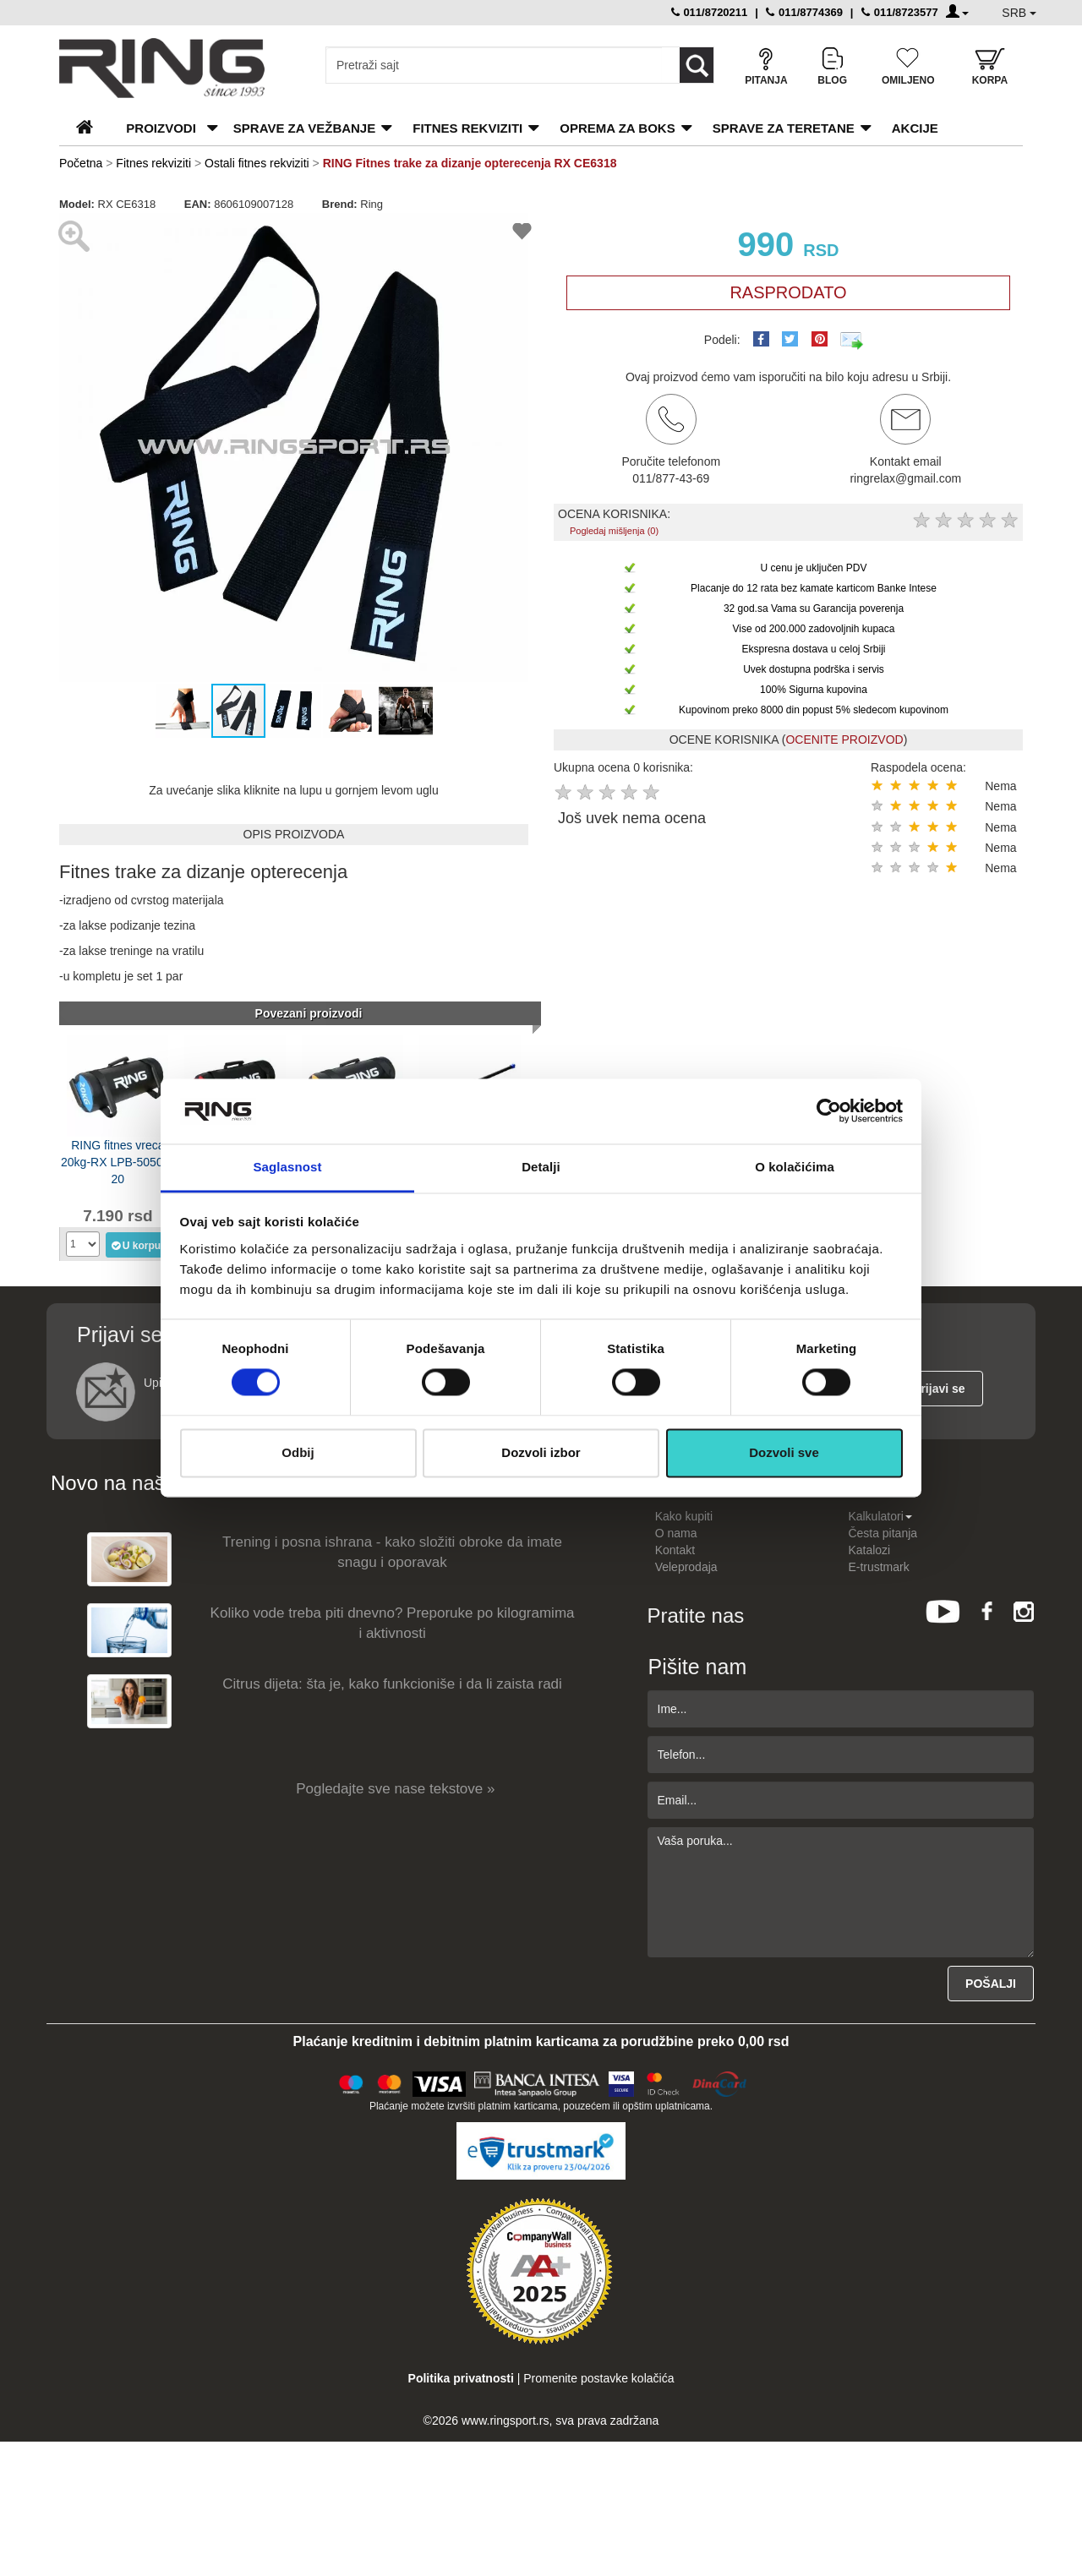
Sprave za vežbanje (304, 128)
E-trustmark (878, 1567)
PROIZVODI (161, 128)
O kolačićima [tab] (794, 1167)
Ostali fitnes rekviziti (257, 163)
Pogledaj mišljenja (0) (614, 531)
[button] (74, 447)
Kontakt (675, 1550)
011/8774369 (804, 12)
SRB (1019, 12)
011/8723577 (899, 12)
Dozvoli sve (784, 1452)
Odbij (297, 1452)
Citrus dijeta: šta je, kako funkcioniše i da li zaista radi (392, 1684)
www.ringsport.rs (505, 2420)
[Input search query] (494, 65)
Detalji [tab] (541, 1167)
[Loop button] (696, 65)
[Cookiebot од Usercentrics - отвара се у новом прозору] (829, 1111)
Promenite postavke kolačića (598, 2378)
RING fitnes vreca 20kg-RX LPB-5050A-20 (118, 1160)
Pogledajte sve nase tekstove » (395, 1789)
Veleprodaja (686, 1567)
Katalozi (869, 1550)
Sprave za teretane (784, 128)
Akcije (915, 128)
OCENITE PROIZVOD (844, 739)
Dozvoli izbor (540, 1452)
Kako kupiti (684, 1516)
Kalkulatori (879, 1516)
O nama (676, 1533)
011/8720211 (709, 12)
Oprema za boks (617, 128)
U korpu (136, 1245)
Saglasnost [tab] (287, 1167)
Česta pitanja (882, 1533)
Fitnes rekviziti (467, 128)
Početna (80, 163)
